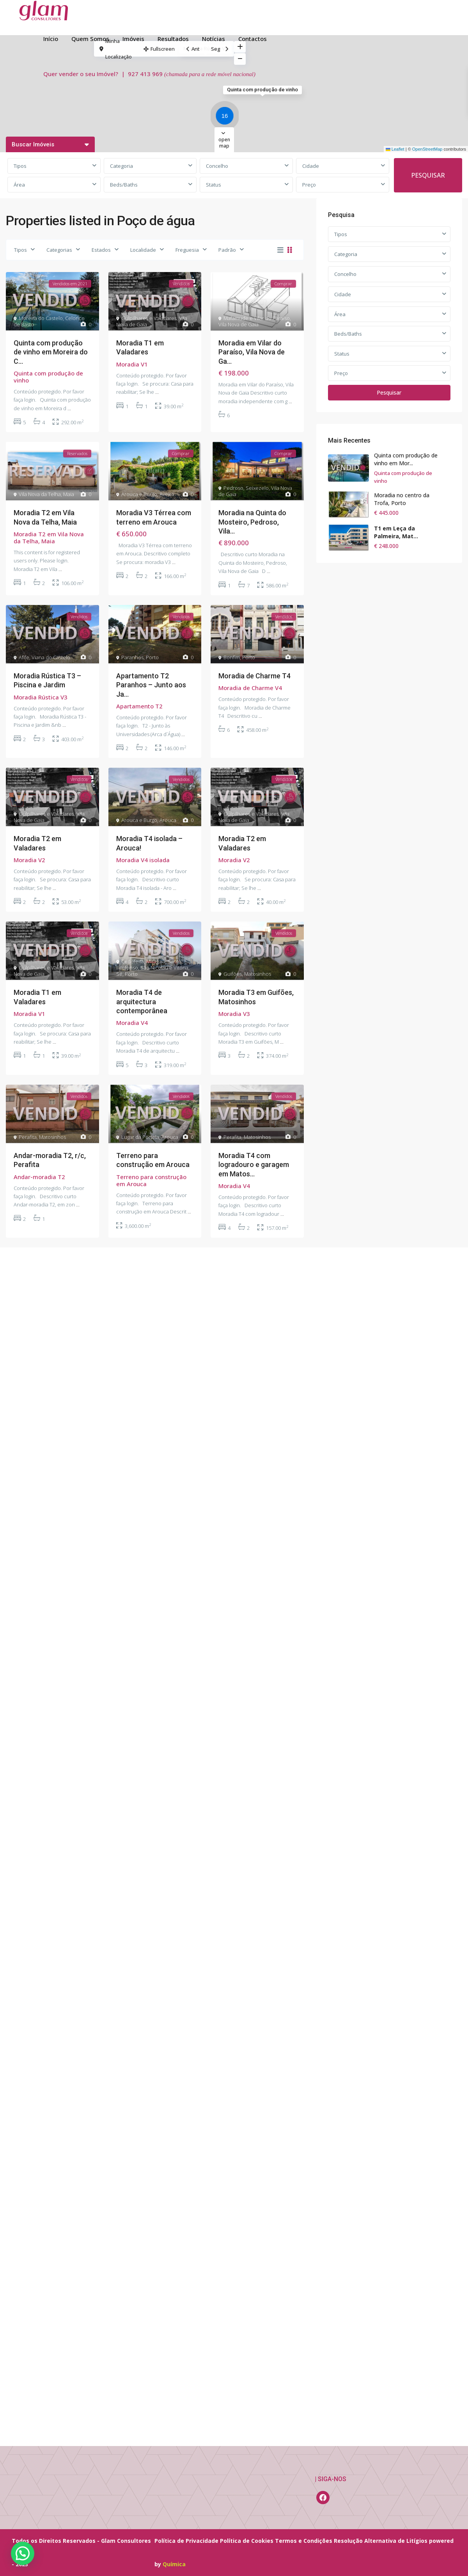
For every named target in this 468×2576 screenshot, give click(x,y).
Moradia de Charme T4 (254, 676)
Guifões (232, 973)
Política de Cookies (246, 2540)
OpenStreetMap (427, 149)
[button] (226, 117)
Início (50, 39)
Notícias (213, 39)
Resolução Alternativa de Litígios (380, 2540)
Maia (68, 494)
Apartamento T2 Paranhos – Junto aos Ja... (151, 685)
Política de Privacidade (186, 2540)
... (69, 408)
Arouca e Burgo (139, 494)
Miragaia (155, 961)
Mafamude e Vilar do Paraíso (256, 318)
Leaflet (395, 149)
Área (19, 184)
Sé (119, 973)
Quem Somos (90, 39)
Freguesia (187, 249)
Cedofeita (132, 961)
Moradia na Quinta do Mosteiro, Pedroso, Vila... (252, 522)
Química (174, 2564)
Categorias (59, 249)
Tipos (20, 165)
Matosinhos (257, 973)
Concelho (217, 165)
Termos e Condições (303, 2540)
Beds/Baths (124, 184)
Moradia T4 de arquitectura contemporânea (141, 1001)
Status (213, 184)
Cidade (310, 165)
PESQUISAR (428, 175)
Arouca (168, 820)
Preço (309, 184)
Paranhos (132, 657)
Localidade (143, 249)
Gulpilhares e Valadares (149, 318)
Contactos (252, 39)
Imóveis (133, 39)
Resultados (173, 39)
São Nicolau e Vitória (164, 967)
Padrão (227, 249)
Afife (24, 657)
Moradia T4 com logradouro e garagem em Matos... (253, 1164)
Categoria (121, 165)
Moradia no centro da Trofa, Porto (401, 499)
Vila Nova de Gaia (238, 324)
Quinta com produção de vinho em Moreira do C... (51, 352)
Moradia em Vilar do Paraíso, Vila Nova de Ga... (251, 352)
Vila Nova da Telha (40, 494)
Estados (101, 249)
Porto (152, 657)
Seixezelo (257, 487)
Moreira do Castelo (41, 318)
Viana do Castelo (51, 657)
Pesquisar (389, 392)
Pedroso (233, 487)
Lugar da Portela (140, 1136)
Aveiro (167, 494)
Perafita (28, 1136)
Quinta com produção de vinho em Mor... (406, 459)
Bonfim (231, 657)
